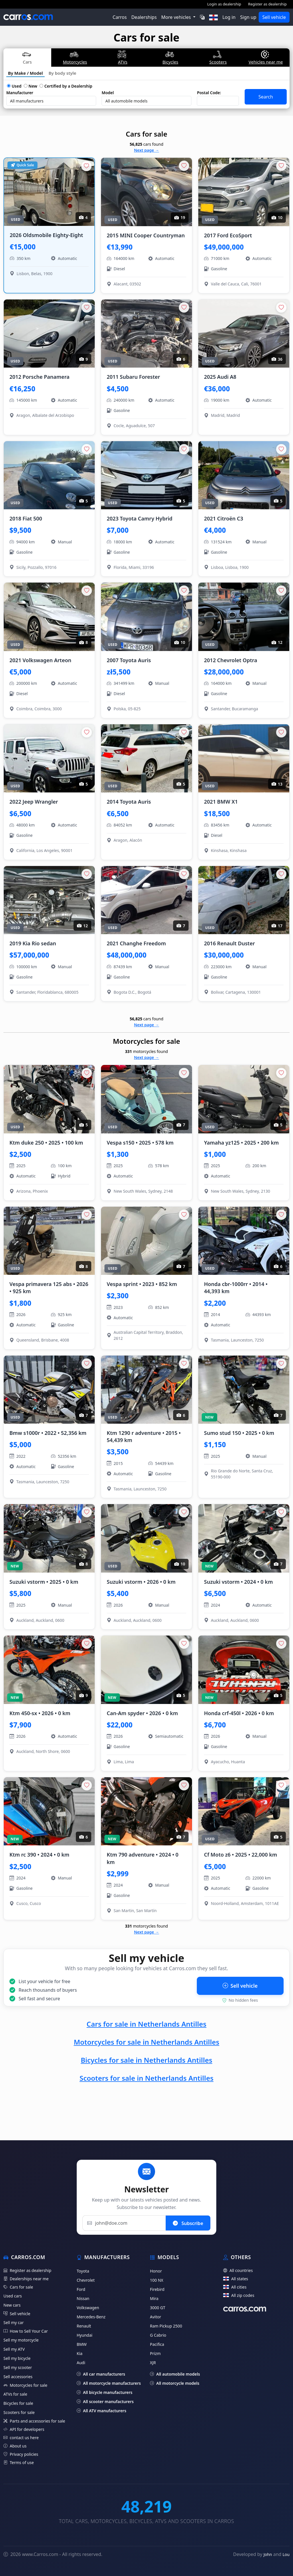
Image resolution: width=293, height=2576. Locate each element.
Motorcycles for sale (25, 2385)
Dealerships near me (26, 2279)
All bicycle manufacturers (104, 2392)
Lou (286, 2554)
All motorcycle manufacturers (109, 2383)
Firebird (157, 2289)
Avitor (155, 2316)
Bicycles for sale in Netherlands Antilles (146, 2060)
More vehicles (176, 17)
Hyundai (84, 2335)
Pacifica (157, 2344)
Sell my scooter (17, 2367)
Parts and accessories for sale (34, 2421)
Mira (154, 2298)
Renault (84, 2326)
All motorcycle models (174, 2383)
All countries (238, 2270)
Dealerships (144, 17)
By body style (62, 73)
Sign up (248, 17)
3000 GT (157, 2307)
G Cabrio (158, 2335)
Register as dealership (267, 4)
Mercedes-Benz (91, 2316)
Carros (120, 17)
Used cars (12, 2296)
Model (108, 92)
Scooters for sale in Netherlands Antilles (146, 2078)
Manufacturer (19, 92)
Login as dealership (224, 4)
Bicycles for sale (18, 2403)
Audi (81, 2362)
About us (15, 2446)
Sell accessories (18, 2376)
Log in (228, 17)
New (30, 86)
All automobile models (175, 2374)
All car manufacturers (101, 2374)
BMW (82, 2344)
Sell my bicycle (17, 2358)
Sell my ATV (14, 2349)
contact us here (21, 2438)
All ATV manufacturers (101, 2410)
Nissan (83, 2298)
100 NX (156, 2280)
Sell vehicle (274, 17)
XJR (153, 2362)
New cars (12, 2305)
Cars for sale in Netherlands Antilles (147, 2024)
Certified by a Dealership (65, 86)
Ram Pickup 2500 (166, 2326)
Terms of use (18, 2462)
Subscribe (188, 2222)
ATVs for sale (15, 2394)
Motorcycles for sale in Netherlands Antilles (146, 2042)
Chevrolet (86, 2280)
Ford (81, 2289)
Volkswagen (88, 2307)
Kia (79, 2353)
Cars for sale (18, 2287)
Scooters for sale (19, 2412)
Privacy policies (20, 2454)
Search (265, 97)
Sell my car (13, 2322)
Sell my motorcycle (21, 2340)
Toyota (83, 2271)
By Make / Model (25, 73)
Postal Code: (209, 92)
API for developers (23, 2429)
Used (14, 86)
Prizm (155, 2353)
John (268, 2554)
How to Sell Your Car (25, 2331)
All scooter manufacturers (105, 2401)
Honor (156, 2271)
